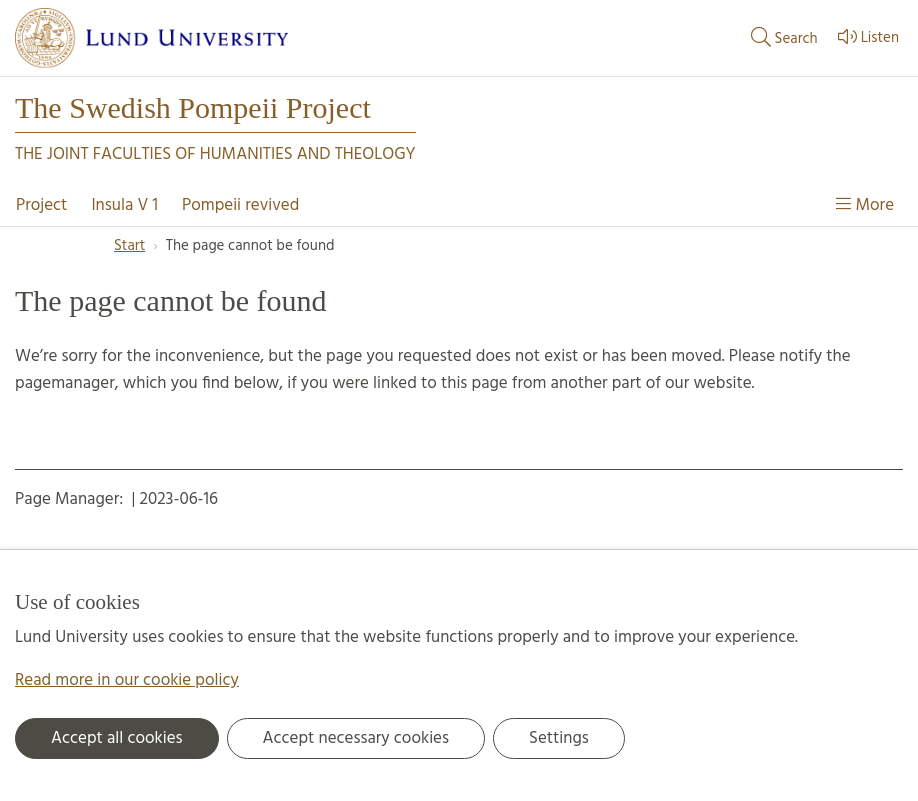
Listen (866, 38)
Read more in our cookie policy (127, 680)
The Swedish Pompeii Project (193, 108)
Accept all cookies (117, 738)
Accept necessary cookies (356, 738)
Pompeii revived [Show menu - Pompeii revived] (240, 205)
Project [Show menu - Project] (41, 205)
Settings (559, 738)
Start (129, 246)
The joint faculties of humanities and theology (215, 154)
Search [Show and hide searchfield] (782, 38)
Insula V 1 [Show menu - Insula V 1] (124, 205)
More (865, 205)
